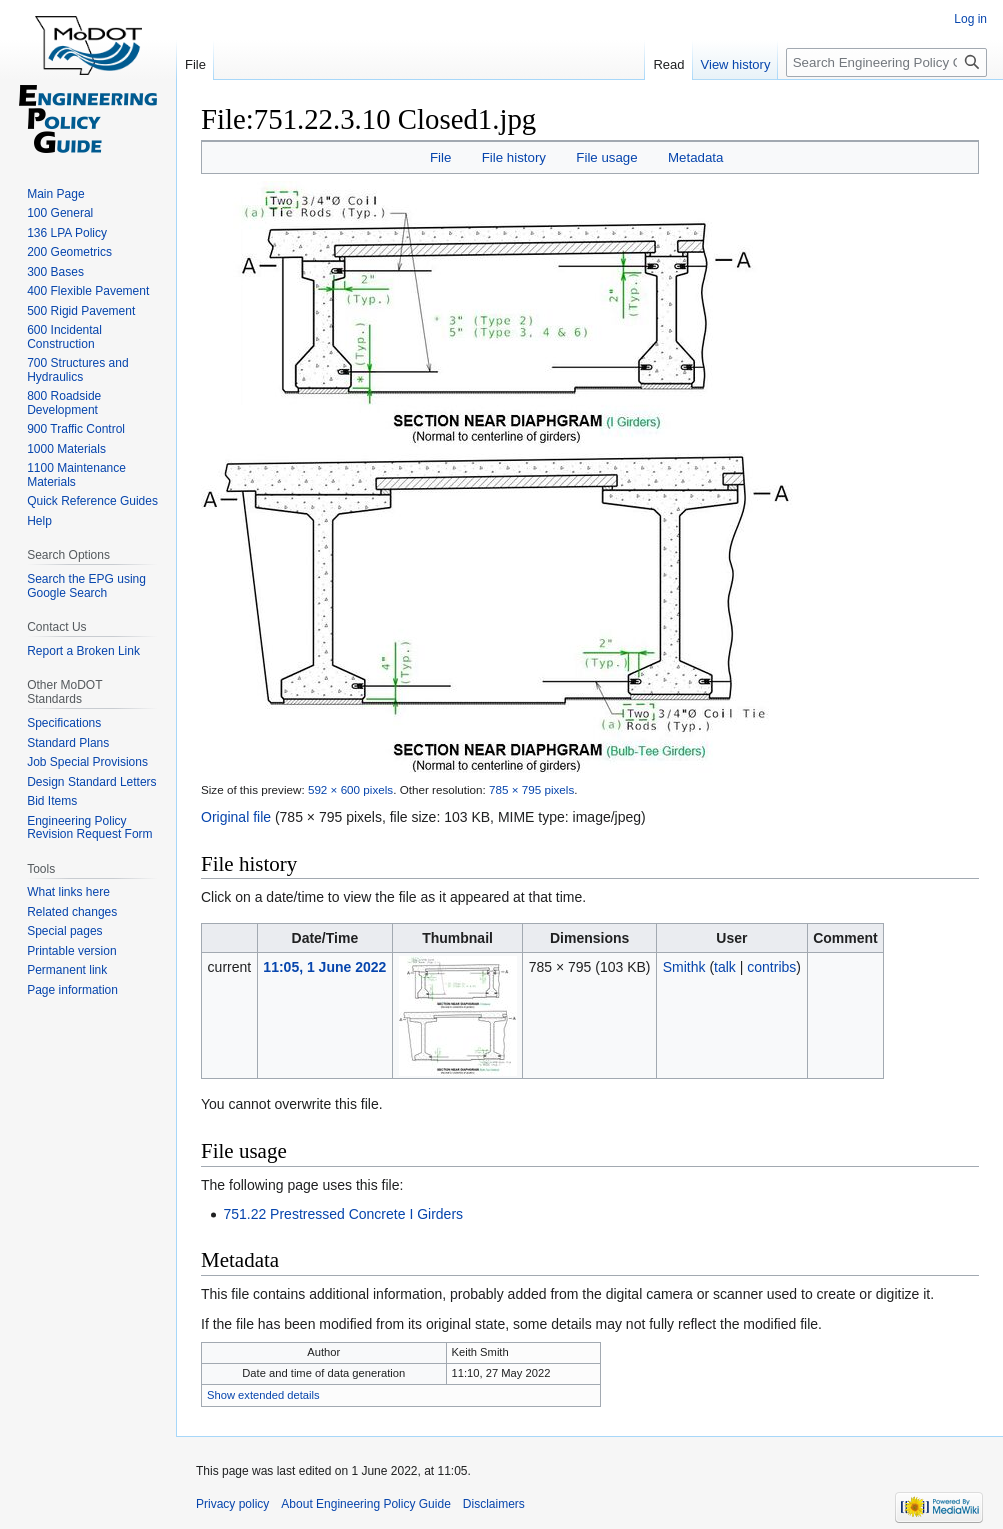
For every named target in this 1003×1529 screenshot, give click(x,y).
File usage (606, 157)
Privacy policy (232, 1504)
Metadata (695, 157)
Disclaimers (494, 1504)
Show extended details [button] (263, 1395)
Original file (236, 817)
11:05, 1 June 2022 (324, 967)
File (440, 157)
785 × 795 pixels (531, 789)
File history (514, 157)
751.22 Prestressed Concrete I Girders (343, 1214)
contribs (771, 967)
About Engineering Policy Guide (365, 1504)
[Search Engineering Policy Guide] (886, 62)
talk (725, 967)
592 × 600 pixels (350, 789)
